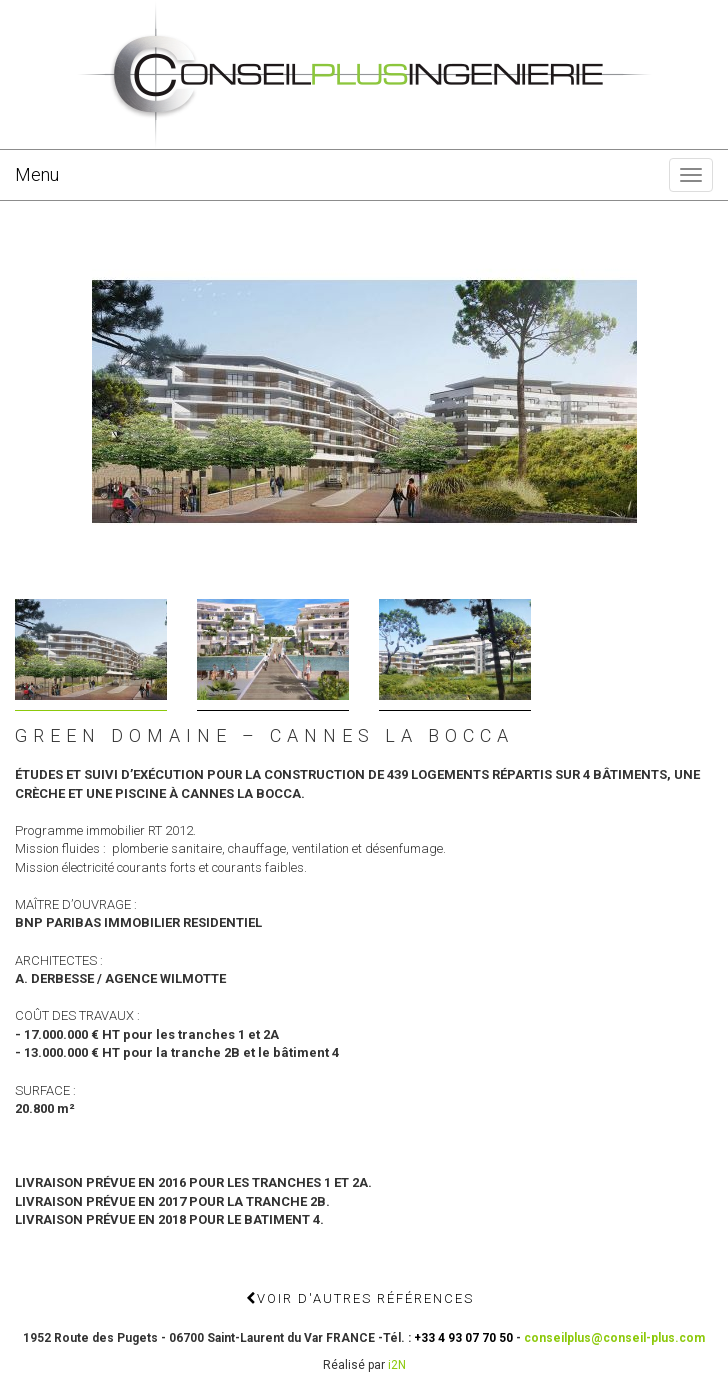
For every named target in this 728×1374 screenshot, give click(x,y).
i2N (397, 1365)
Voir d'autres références (360, 1298)
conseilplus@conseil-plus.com (614, 1338)
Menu (37, 174)
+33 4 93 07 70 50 (463, 1338)
